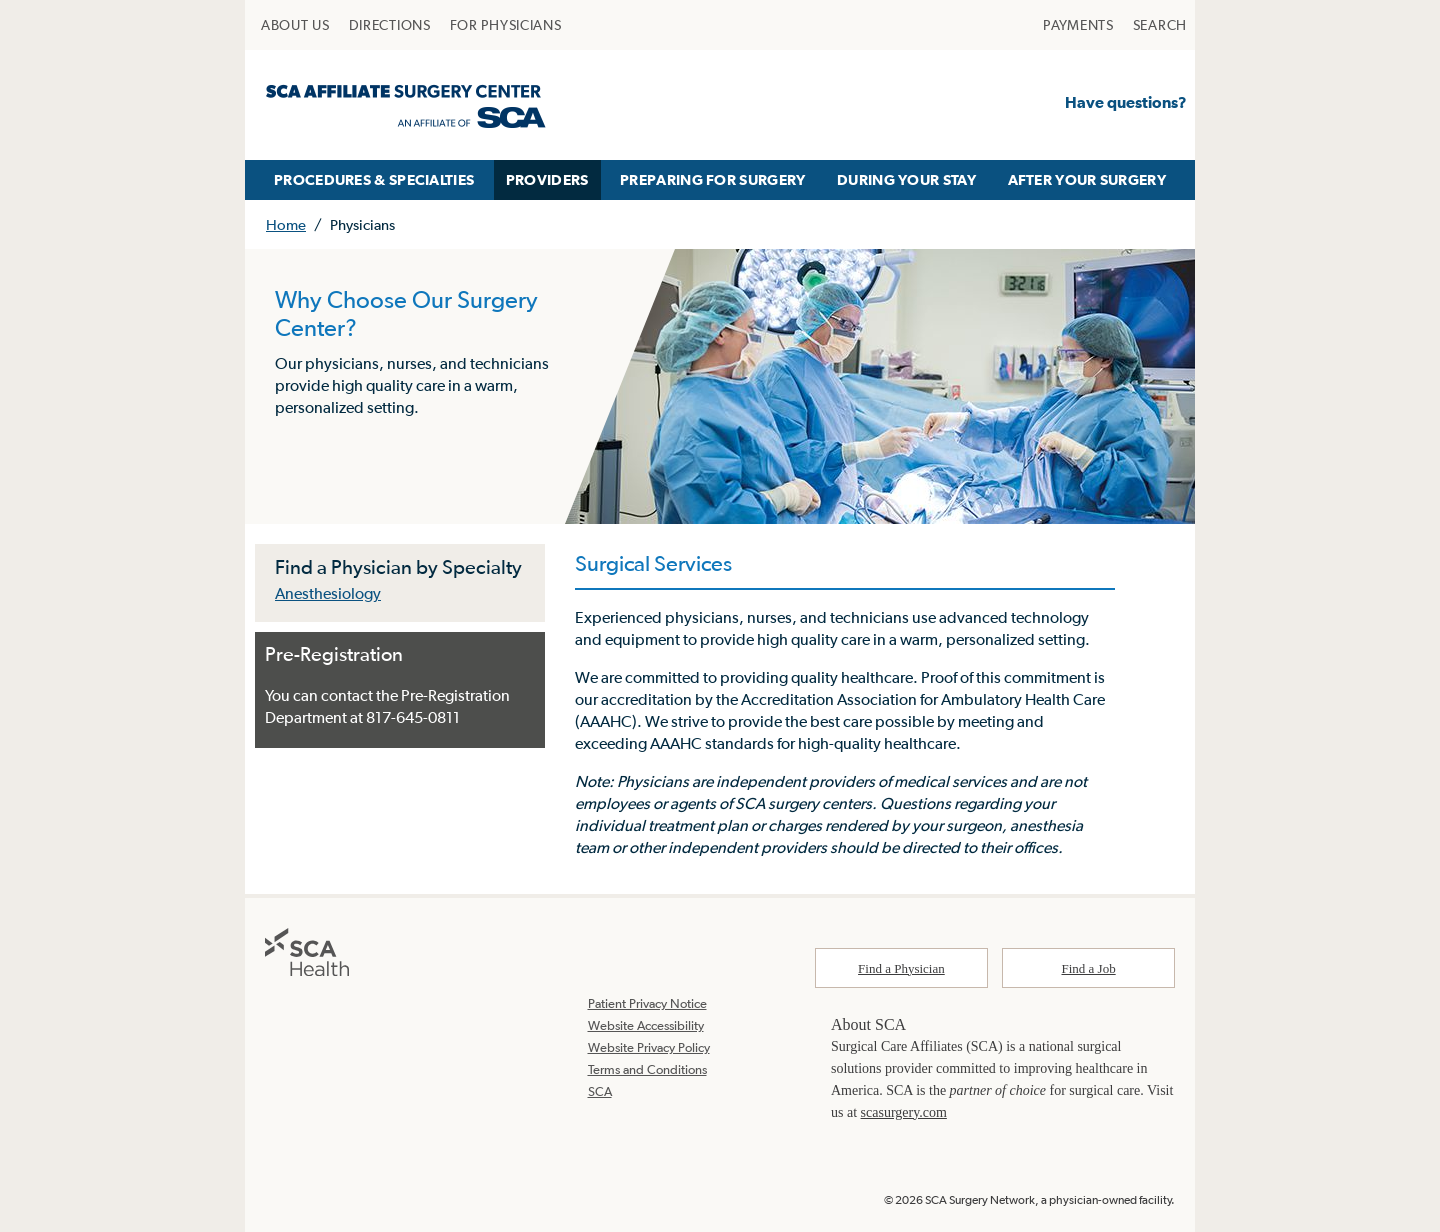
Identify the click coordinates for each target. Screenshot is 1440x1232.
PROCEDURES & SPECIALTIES (374, 179)
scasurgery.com (904, 1112)
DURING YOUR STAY (906, 179)
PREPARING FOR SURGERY (712, 179)
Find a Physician (901, 968)
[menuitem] (295, 25)
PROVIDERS (547, 179)
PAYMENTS (1078, 25)
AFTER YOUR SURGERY (1087, 179)
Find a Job (1089, 968)
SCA (600, 1091)
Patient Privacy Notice (647, 1003)
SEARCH (1160, 25)
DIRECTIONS (390, 25)
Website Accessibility (646, 1025)
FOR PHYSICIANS (506, 25)
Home (286, 224)
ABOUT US (295, 25)
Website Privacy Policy (649, 1047)
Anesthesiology (328, 593)
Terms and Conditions (647, 1069)
